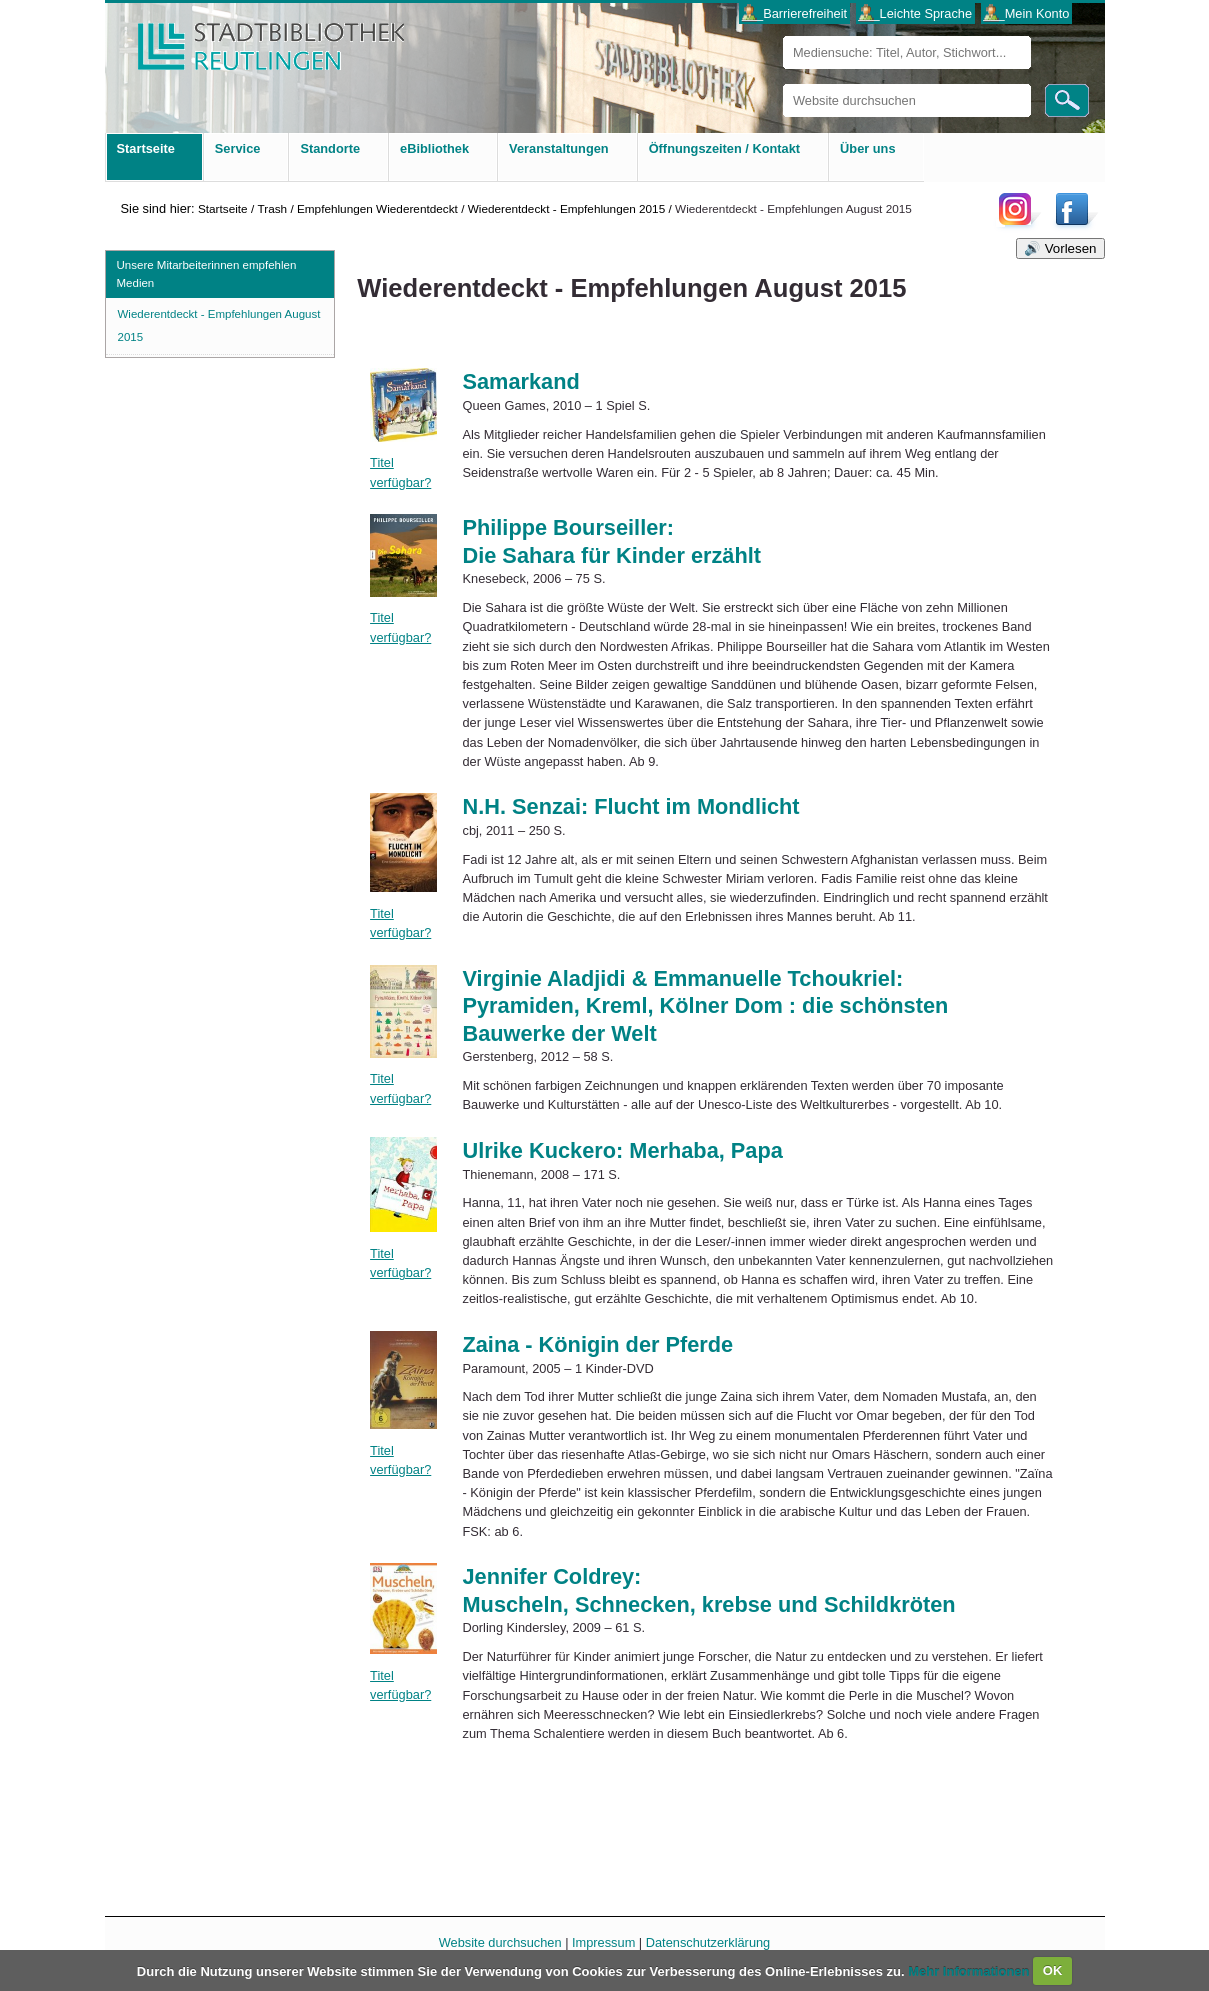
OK (1053, 1970)
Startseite (223, 208)
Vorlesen (1071, 248)
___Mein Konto (1026, 13)
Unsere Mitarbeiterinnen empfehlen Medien (207, 274)
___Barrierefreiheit (794, 13)
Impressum (603, 1942)
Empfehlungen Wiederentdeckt (377, 208)
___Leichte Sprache (915, 13)
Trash (272, 208)
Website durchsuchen (782, 83)
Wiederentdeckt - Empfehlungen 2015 (567, 208)
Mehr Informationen (970, 1970)
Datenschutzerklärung (708, 1942)
